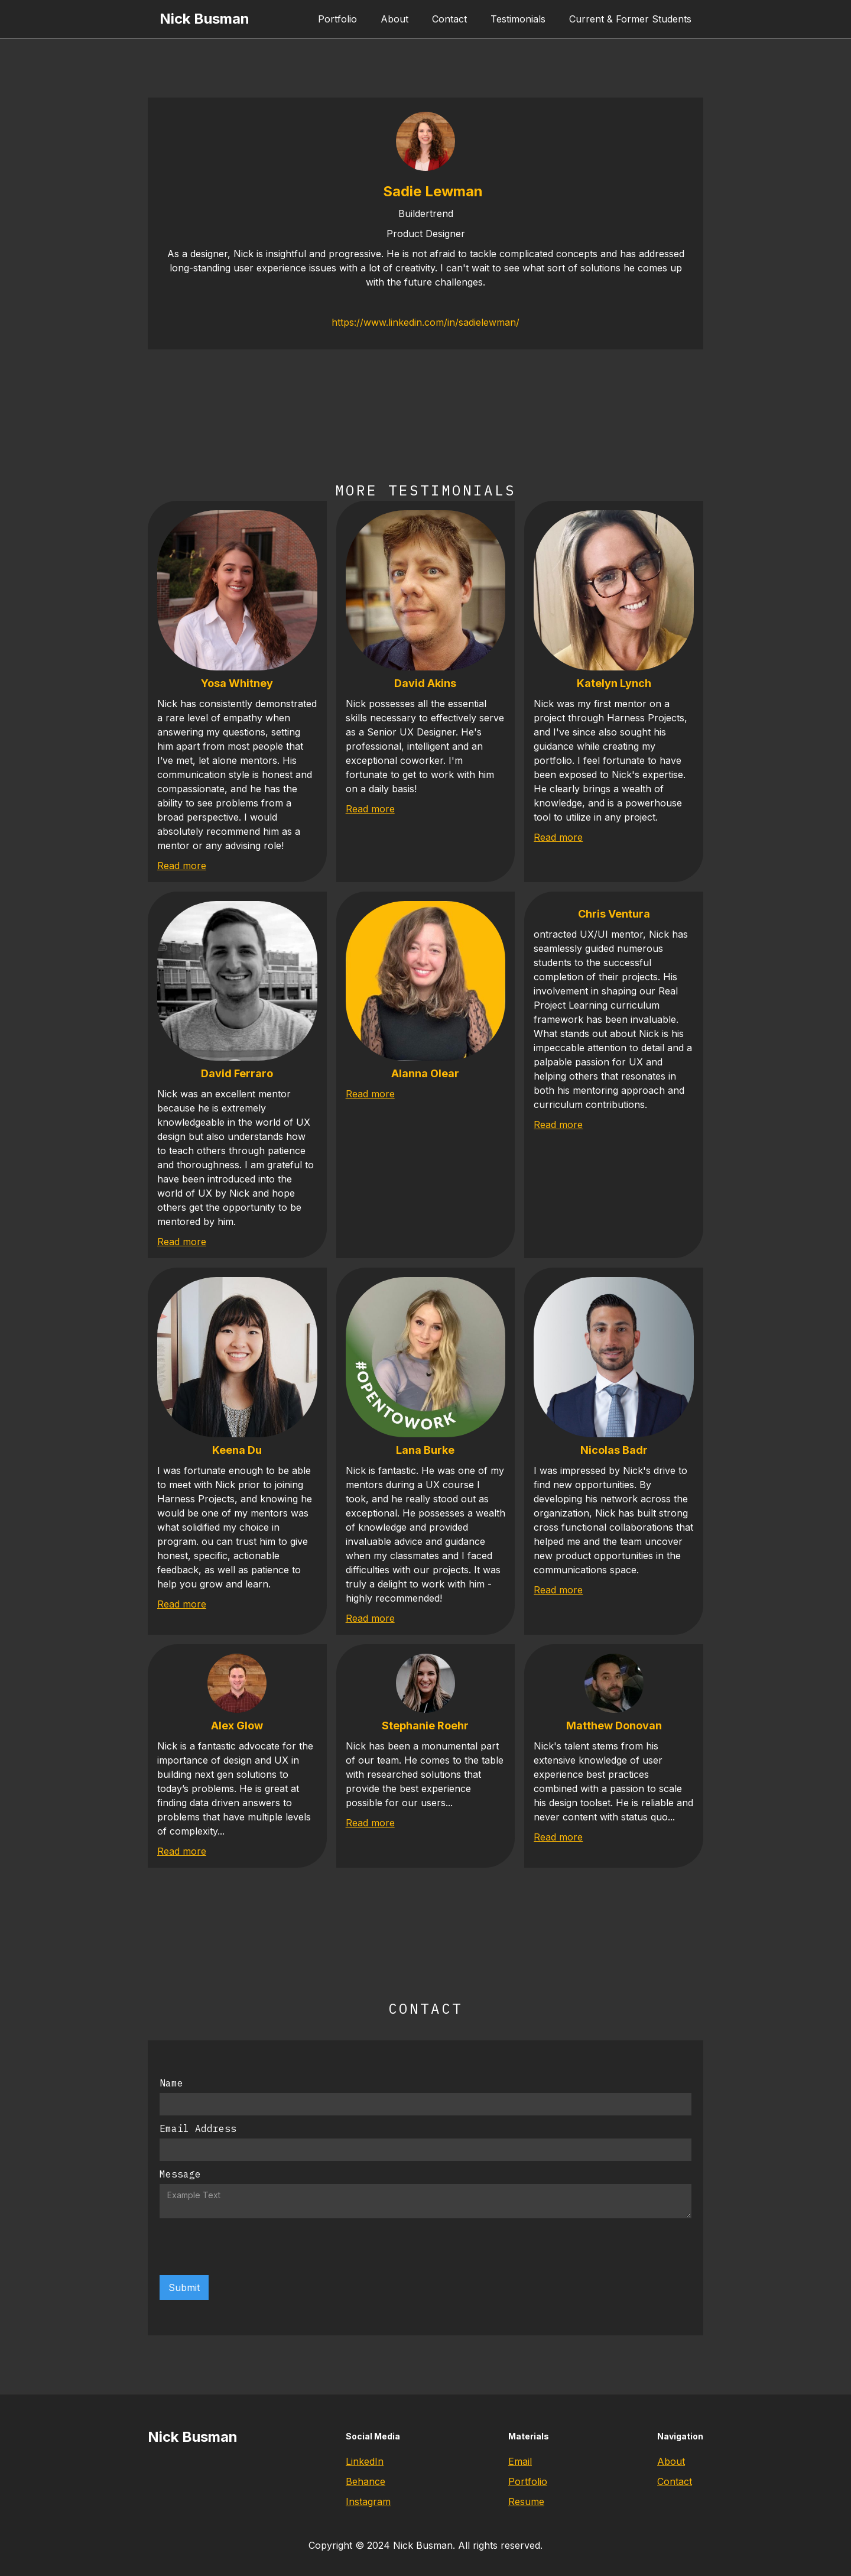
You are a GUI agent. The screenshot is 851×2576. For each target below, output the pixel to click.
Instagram (368, 2501)
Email (520, 2461)
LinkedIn (365, 2461)
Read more (181, 865)
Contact (449, 19)
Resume (526, 2501)
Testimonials (518, 19)
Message (180, 2174)
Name (171, 2083)
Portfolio (337, 19)
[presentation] (249, 2247)
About (394, 19)
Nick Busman (204, 18)
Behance (365, 2481)
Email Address (198, 2128)
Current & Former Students (630, 19)
